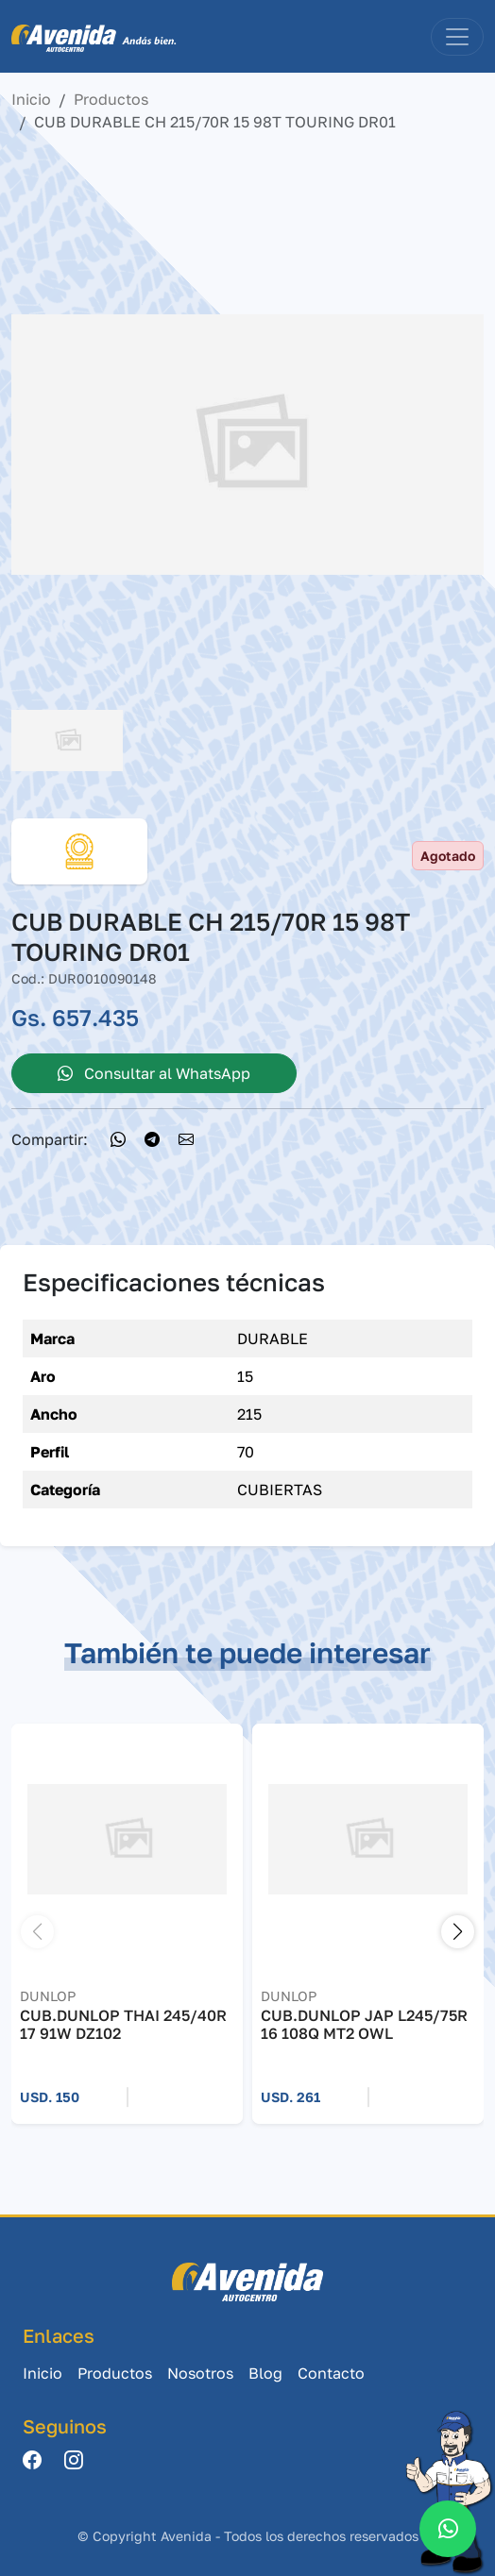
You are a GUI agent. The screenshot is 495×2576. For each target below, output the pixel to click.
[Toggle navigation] (457, 37)
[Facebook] (32, 2460)
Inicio (31, 99)
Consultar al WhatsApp (154, 1073)
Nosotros (200, 2373)
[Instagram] (73, 2460)
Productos (111, 99)
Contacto (331, 2373)
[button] (457, 1931)
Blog (265, 2373)
